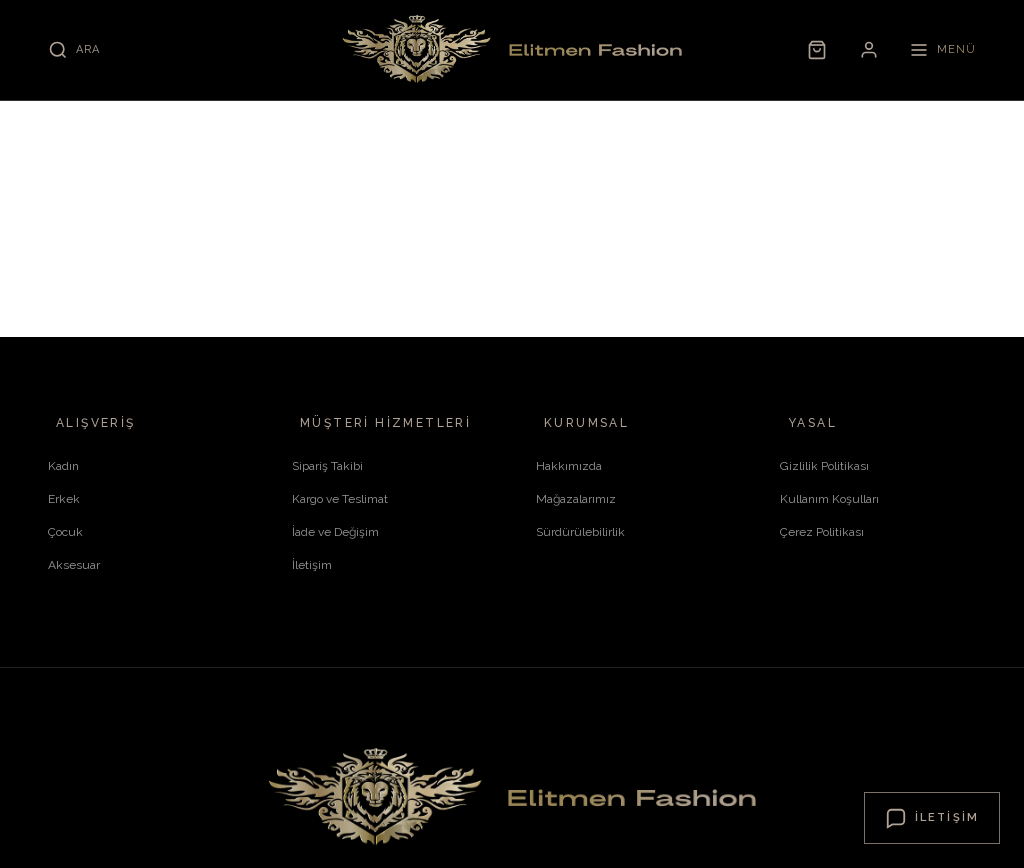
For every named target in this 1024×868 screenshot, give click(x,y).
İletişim (312, 565)
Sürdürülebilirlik (580, 532)
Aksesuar (74, 565)
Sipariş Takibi (327, 466)
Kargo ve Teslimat (340, 499)
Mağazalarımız (576, 499)
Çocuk (65, 532)
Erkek (64, 499)
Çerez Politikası (822, 532)
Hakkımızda (569, 466)
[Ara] (74, 50)
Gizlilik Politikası (824, 466)
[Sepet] (817, 50)
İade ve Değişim (335, 532)
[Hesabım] (869, 50)
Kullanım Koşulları (829, 499)
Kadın (63, 466)
